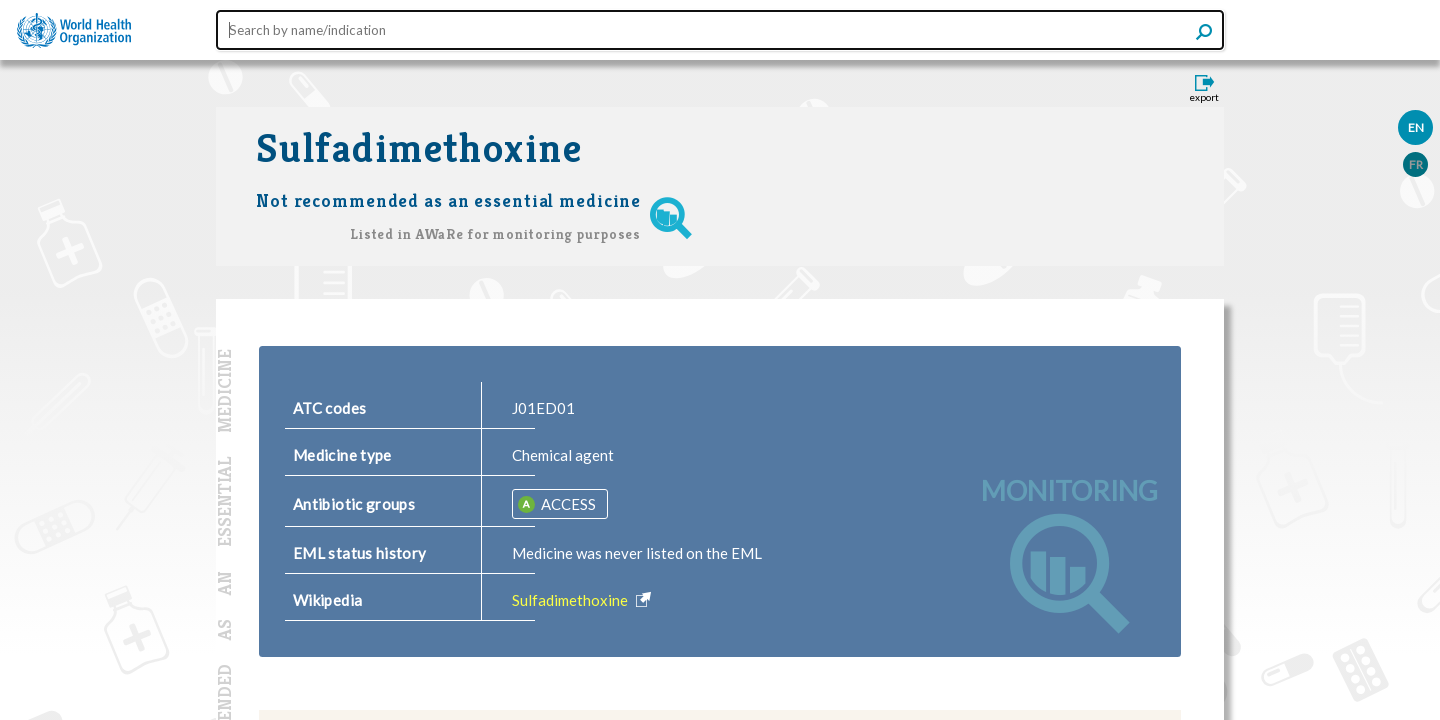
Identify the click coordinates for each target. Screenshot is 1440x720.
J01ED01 (543, 408)
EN (1416, 127)
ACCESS (567, 504)
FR (1416, 164)
